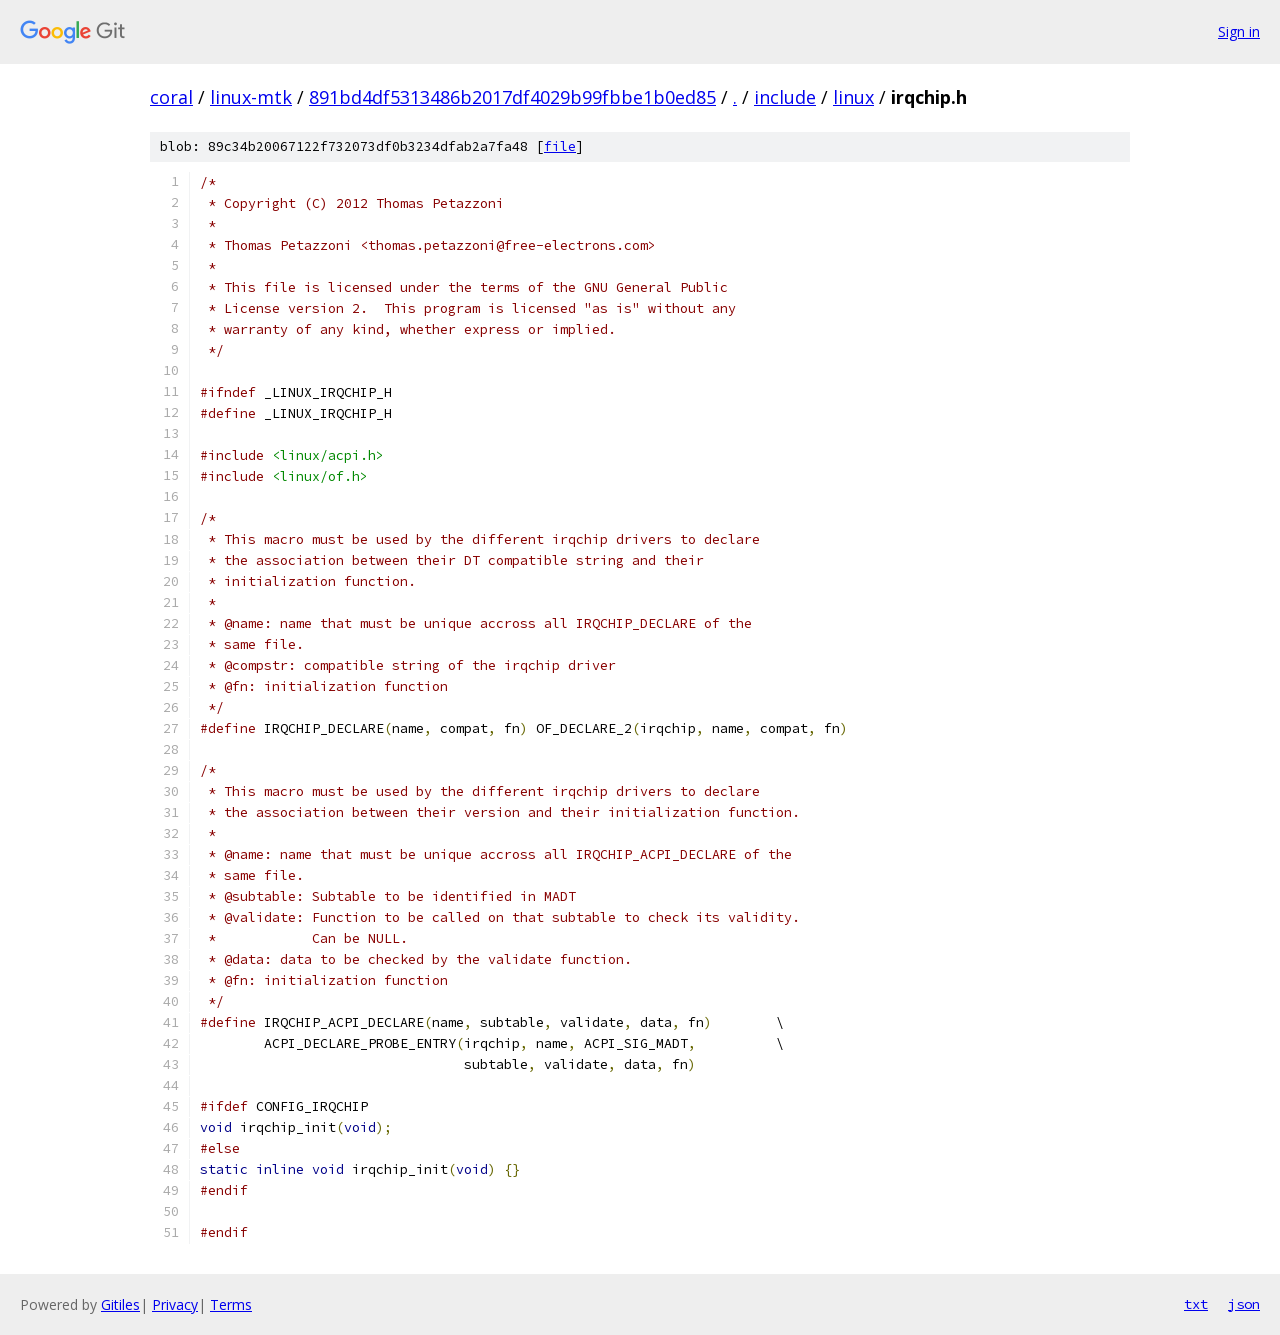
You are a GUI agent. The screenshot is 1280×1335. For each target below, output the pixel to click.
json (1244, 1304)
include (785, 97)
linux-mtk (251, 97)
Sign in (1239, 31)
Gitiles (120, 1304)
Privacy (175, 1304)
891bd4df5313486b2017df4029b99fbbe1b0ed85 (512, 97)
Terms (231, 1304)
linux (853, 97)
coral (171, 97)
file (560, 146)
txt (1196, 1304)
